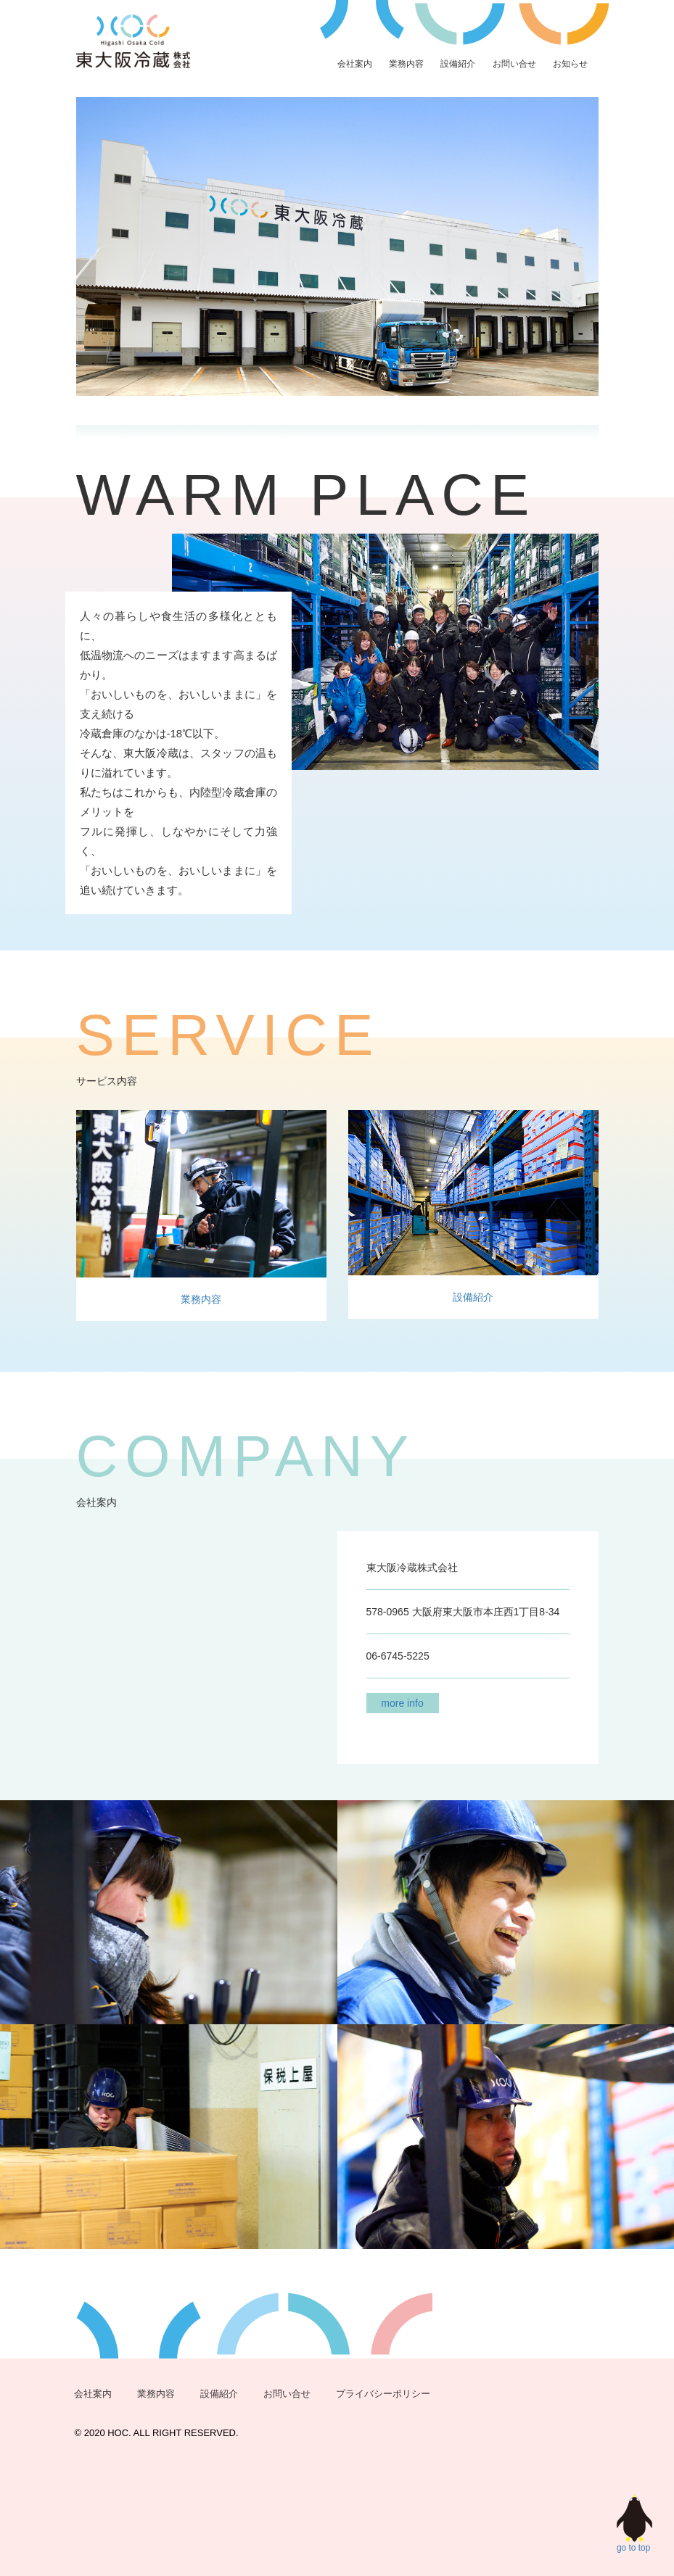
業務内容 (406, 64)
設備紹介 (457, 64)
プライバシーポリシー (383, 2393)
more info (402, 1703)
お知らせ (570, 64)
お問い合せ (514, 64)
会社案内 (354, 64)
